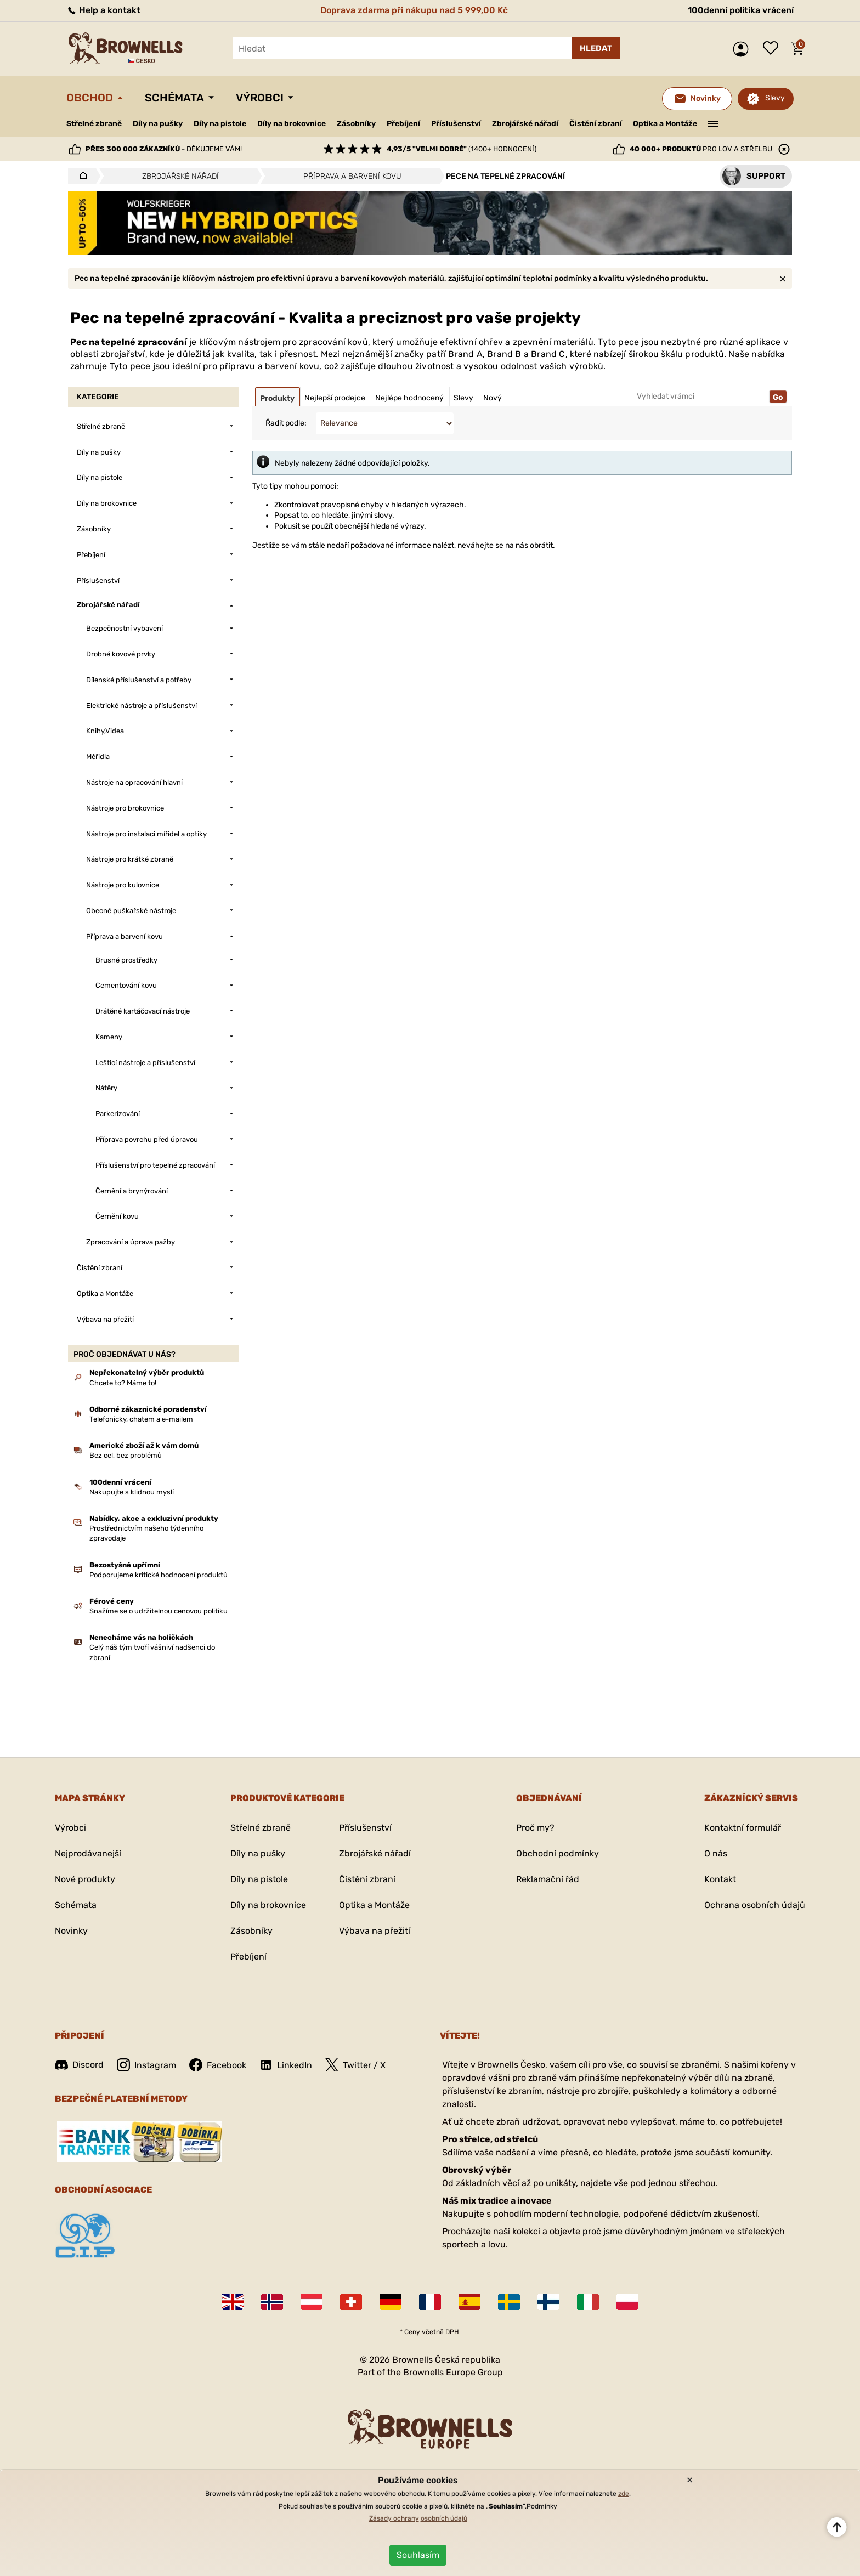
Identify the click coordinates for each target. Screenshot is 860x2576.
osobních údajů (444, 2518)
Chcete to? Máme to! (122, 1383)
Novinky (71, 1931)
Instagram (146, 2064)
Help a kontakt (103, 10)
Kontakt (720, 1879)
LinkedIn (285, 2064)
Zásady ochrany (394, 2518)
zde (623, 2494)
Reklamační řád (547, 1879)
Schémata (174, 97)
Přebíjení (403, 123)
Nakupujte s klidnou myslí (131, 1492)
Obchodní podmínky (557, 1853)
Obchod (89, 97)
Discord (79, 2064)
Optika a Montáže (665, 123)
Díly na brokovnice (291, 123)
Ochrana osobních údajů (754, 1905)
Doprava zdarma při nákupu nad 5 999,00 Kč (414, 10)
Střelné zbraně (94, 123)
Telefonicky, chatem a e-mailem (141, 1419)
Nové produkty (85, 1879)
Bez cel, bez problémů (125, 1455)
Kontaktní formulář (742, 1827)
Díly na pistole (220, 123)
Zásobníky (356, 123)
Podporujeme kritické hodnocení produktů (158, 1575)
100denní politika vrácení (741, 10)
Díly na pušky (158, 123)
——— (713, 123)
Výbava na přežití (374, 1931)
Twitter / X (355, 2064)
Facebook (217, 2064)
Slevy (775, 98)
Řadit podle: (286, 423)
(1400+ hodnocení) (461, 149)
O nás (715, 1853)
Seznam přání (773, 49)
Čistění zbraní (595, 123)
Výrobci (260, 97)
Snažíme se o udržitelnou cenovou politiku (158, 1611)
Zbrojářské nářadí (525, 124)
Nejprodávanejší (88, 1853)
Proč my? (535, 1827)
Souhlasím (418, 2555)
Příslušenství (456, 123)
